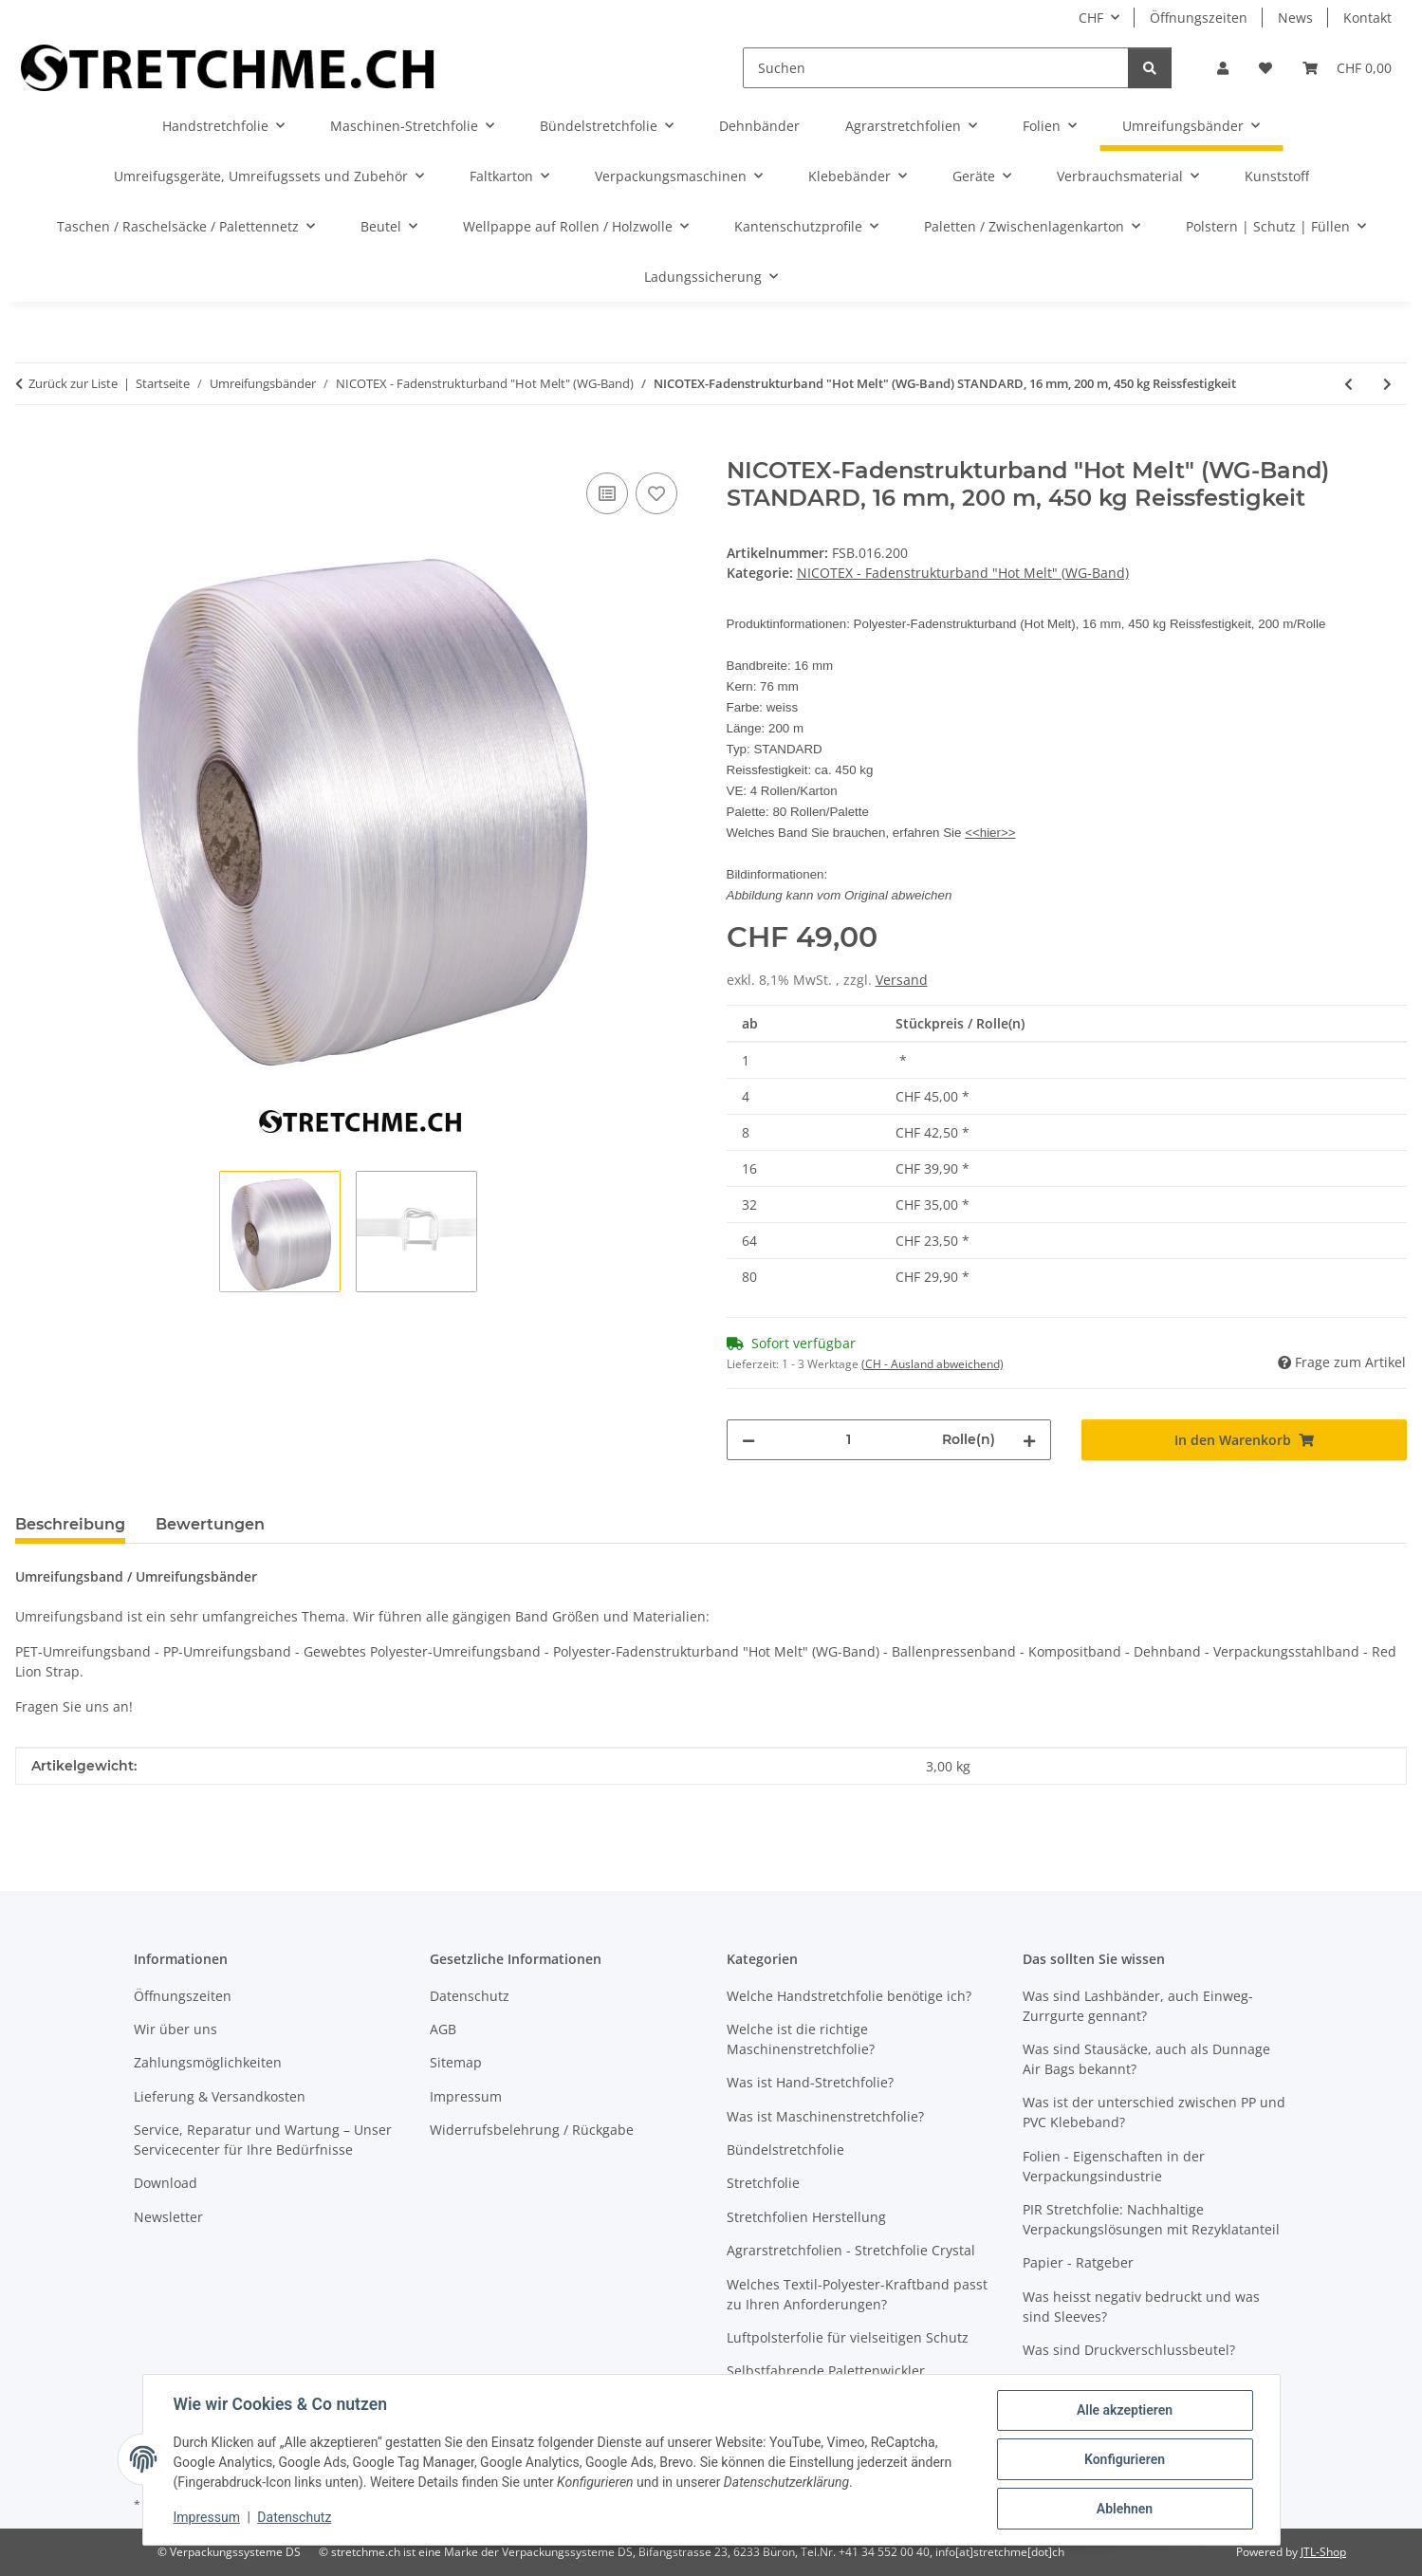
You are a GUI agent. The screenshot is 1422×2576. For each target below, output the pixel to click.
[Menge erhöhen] (1029, 1439)
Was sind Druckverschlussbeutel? (1129, 2350)
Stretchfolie (763, 2183)
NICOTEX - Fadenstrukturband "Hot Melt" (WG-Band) (963, 573)
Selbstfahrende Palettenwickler (826, 2371)
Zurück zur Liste (73, 383)
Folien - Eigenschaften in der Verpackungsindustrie (1114, 2166)
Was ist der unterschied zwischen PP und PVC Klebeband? (1154, 2112)
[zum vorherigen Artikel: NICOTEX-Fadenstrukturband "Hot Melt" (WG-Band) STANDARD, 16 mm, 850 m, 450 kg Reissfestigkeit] (1348, 383)
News (1295, 18)
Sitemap (456, 2062)
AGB (443, 2029)
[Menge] (849, 1439)
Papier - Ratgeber (1078, 2262)
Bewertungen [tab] (210, 1524)
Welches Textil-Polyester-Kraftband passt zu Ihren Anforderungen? (857, 2294)
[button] (1223, 68)
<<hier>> (990, 832)
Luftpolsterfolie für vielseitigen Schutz (848, 2337)
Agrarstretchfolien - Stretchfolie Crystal (851, 2250)
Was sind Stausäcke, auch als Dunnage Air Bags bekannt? (1146, 2059)
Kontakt (1367, 18)
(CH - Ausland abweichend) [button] (932, 1364)
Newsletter (168, 2217)
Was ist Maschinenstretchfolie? (825, 2116)
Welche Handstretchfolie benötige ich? (849, 1996)
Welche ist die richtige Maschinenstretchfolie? (801, 2039)
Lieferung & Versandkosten (219, 2096)
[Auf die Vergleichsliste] (607, 493)
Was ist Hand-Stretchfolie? (810, 2082)
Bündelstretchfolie (785, 2149)
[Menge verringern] (748, 1439)
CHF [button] (1091, 18)
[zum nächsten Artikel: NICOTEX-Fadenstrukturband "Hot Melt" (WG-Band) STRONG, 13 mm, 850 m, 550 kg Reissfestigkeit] (1387, 383)
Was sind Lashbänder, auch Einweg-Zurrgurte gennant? (1138, 2006)
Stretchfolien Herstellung (806, 2217)
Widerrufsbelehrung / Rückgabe (532, 2130)
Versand (902, 980)
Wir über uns (175, 2029)
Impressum (207, 2517)
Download (165, 2183)
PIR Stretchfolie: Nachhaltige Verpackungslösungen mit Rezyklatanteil (1151, 2219)
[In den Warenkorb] (30, 446)
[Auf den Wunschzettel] (656, 493)
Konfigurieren (1124, 2459)
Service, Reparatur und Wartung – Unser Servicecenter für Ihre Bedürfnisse (263, 2140)
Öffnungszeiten (1198, 18)
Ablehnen (1125, 2508)
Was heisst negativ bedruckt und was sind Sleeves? (1141, 2307)
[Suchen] (936, 67)
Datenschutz (294, 2517)
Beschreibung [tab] (70, 1524)
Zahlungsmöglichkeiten (208, 2062)
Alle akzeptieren (1125, 2410)
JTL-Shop (1323, 2552)
